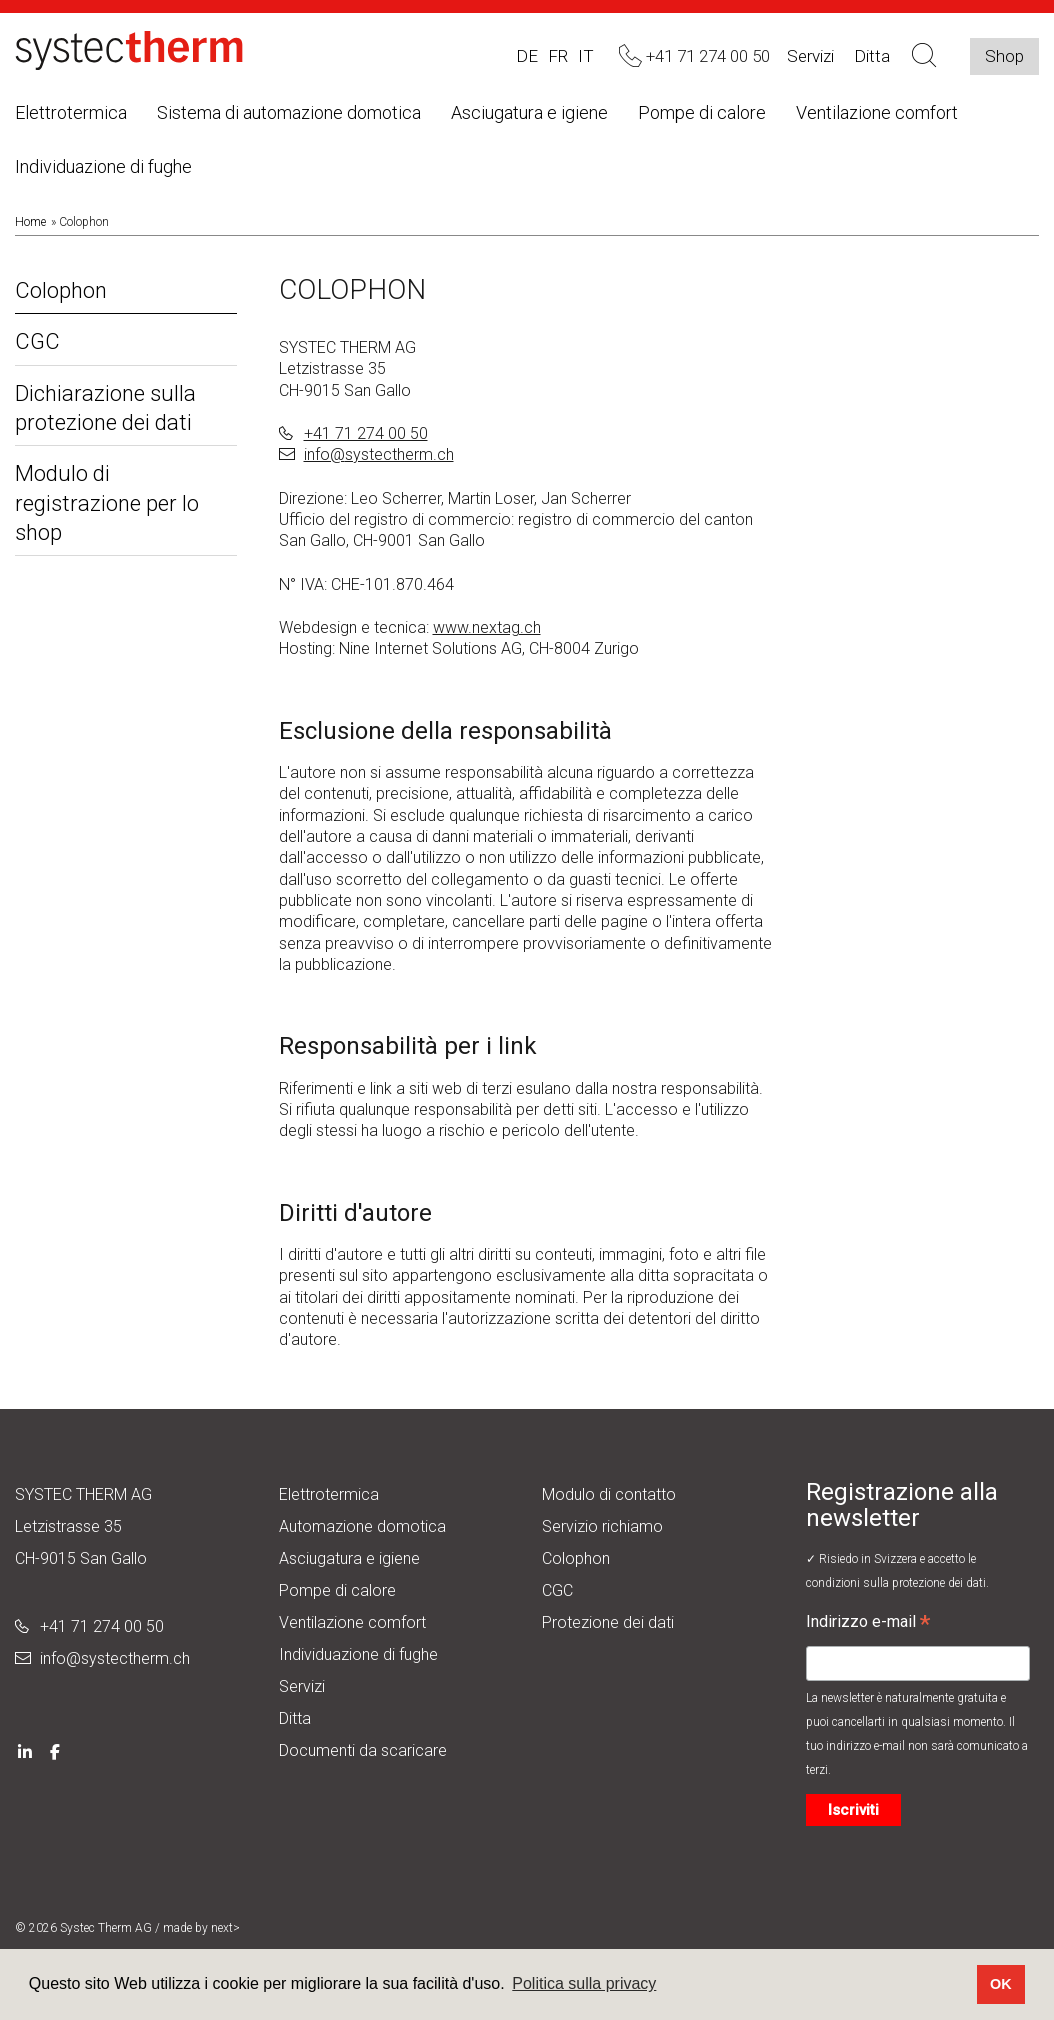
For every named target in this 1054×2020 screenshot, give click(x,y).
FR (558, 56)
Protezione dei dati (608, 1622)
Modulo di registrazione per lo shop (107, 503)
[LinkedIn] (25, 1750)
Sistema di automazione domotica (289, 112)
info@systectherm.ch (379, 454)
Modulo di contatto (609, 1494)
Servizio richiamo (602, 1526)
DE (527, 56)
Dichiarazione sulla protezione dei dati (105, 408)
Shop (1004, 56)
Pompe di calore (702, 112)
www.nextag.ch (487, 627)
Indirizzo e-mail (868, 1624)
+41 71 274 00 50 (366, 433)
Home (30, 222)
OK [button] (1001, 1984)
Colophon (61, 290)
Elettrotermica (71, 112)
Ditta (295, 1718)
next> (225, 1928)
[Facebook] (55, 1750)
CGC (37, 341)
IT (586, 56)
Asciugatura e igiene (529, 112)
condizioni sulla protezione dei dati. (897, 1583)
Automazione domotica (362, 1526)
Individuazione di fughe (103, 166)
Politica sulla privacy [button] (584, 1983)
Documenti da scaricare (363, 1750)
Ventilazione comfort (877, 112)
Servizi (810, 56)
